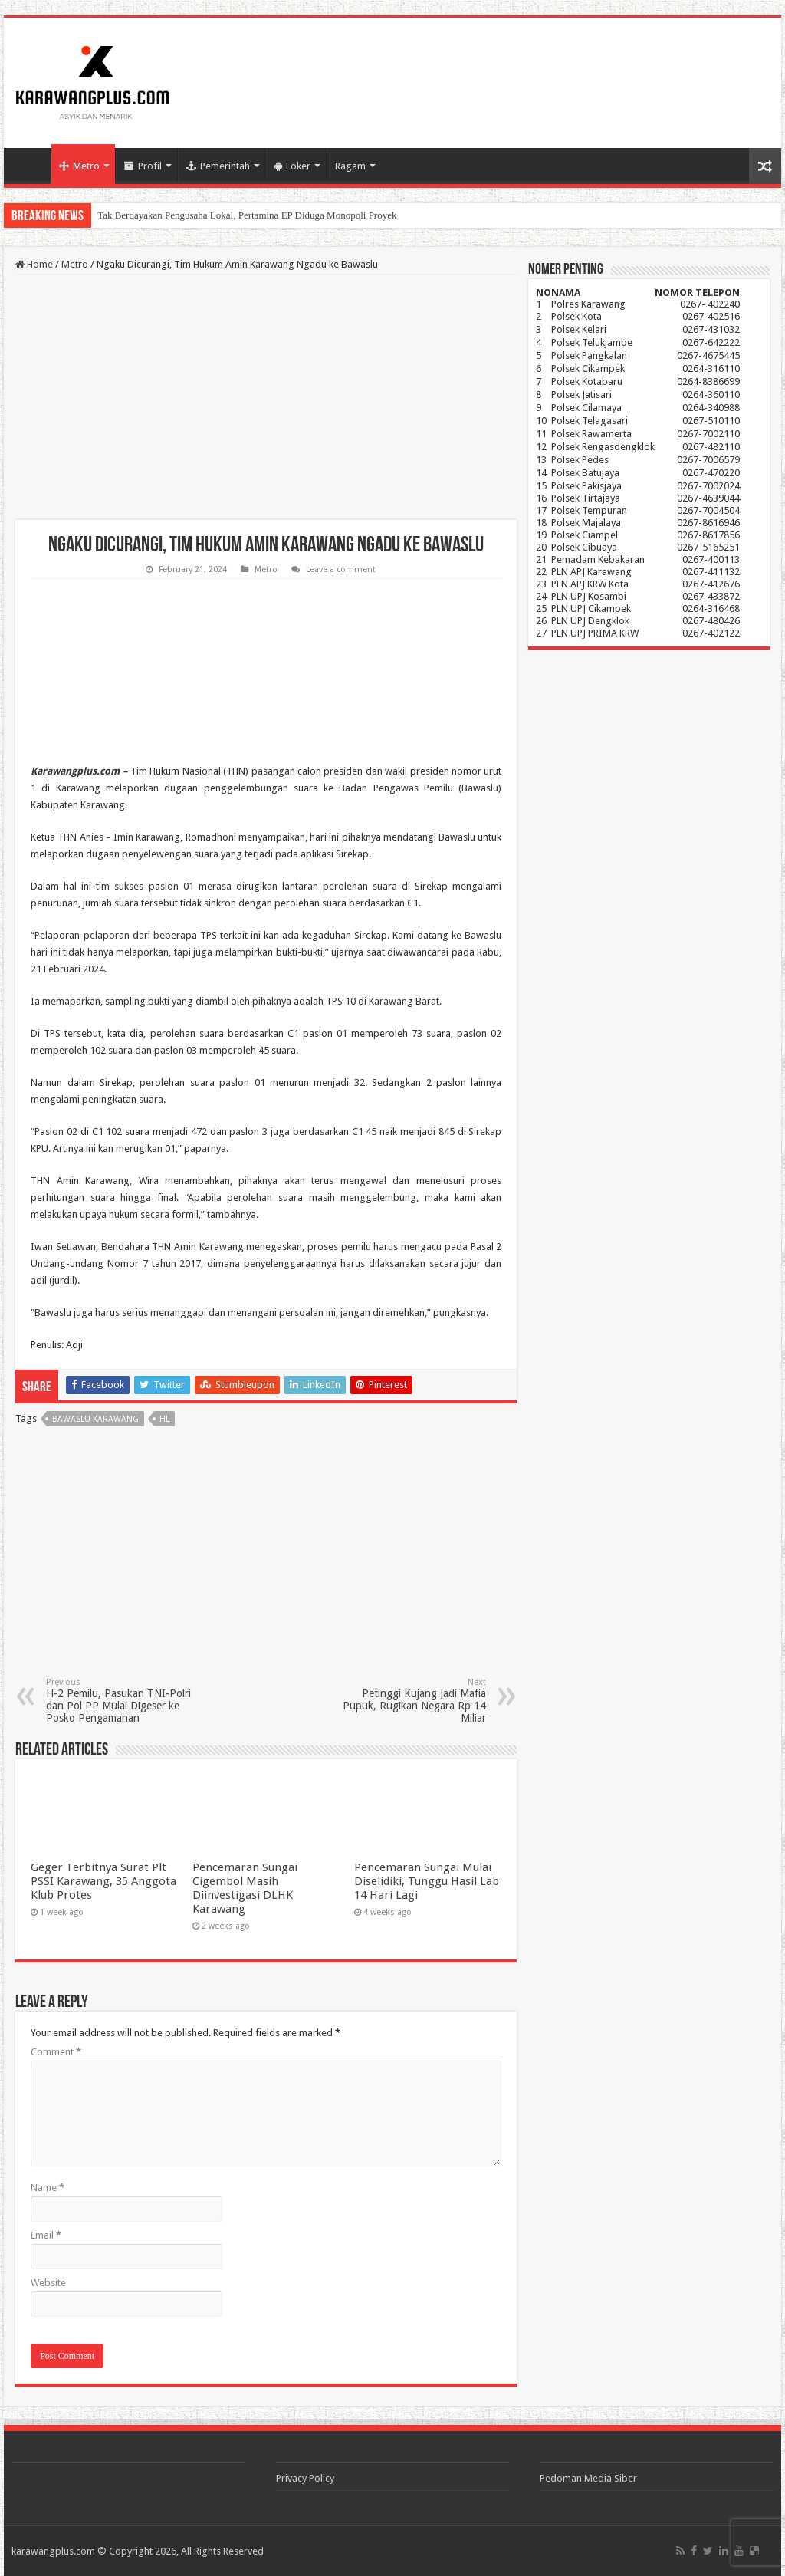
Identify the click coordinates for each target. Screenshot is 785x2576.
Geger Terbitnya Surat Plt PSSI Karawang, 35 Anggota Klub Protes (103, 1881)
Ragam (350, 166)
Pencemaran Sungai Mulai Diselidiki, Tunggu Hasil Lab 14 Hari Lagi (426, 1881)
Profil (143, 166)
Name (47, 2187)
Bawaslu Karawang (95, 1419)
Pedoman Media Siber (588, 2478)
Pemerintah (218, 166)
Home (31, 164)
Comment (56, 2052)
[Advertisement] (266, 397)
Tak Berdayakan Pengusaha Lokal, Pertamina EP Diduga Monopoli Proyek (246, 215)
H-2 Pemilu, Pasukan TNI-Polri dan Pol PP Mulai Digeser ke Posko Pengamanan (124, 1700)
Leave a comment (341, 569)
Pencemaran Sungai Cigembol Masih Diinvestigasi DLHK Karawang (244, 1888)
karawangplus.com (53, 2551)
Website (48, 2282)
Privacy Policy (305, 2478)
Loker (292, 166)
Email (46, 2235)
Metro (79, 166)
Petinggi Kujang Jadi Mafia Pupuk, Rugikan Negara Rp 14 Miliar (407, 1700)
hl (164, 1419)
